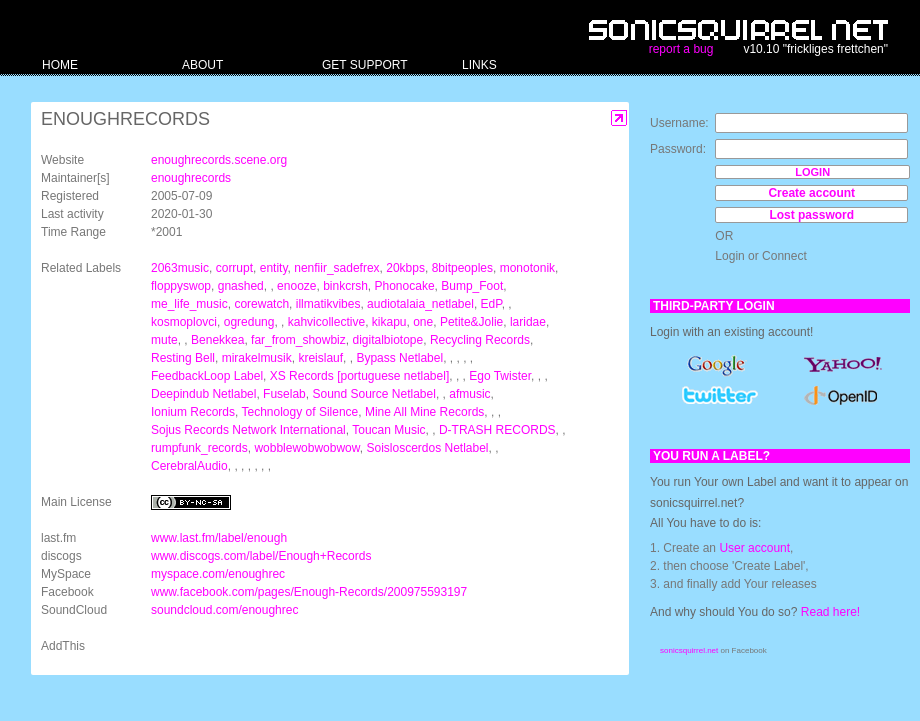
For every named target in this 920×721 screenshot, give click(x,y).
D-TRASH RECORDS (497, 430)
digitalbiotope (387, 340)
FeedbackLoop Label (207, 376)
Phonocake (405, 286)
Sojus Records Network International (248, 430)
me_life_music (189, 304)
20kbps (405, 268)
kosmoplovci (184, 322)
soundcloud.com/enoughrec (224, 610)
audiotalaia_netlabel (420, 304)
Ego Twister (500, 376)
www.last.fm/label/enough (219, 538)
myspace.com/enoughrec (218, 574)
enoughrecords (191, 178)
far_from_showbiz (298, 340)
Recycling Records (480, 340)
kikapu (389, 322)
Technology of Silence (300, 412)
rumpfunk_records (199, 448)
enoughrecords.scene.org (219, 160)
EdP (491, 304)
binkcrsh (345, 286)
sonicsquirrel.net (689, 650)
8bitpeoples (462, 268)
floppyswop (181, 286)
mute (164, 340)
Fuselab (284, 394)
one (423, 322)
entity (274, 268)
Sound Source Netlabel (373, 394)
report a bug (681, 49)
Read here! (830, 612)
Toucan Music (388, 430)
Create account (811, 193)
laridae (528, 322)
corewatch (261, 304)
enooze (296, 286)
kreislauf (320, 358)
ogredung (249, 322)
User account (754, 548)
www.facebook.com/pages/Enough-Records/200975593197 (309, 592)
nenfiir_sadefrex (336, 268)
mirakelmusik (257, 358)
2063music (180, 268)
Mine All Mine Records (424, 412)
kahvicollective (326, 322)
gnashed (241, 286)
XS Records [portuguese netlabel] (359, 376)
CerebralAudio (189, 466)
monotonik (527, 268)
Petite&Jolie (471, 322)
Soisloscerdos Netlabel (427, 448)
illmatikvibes (328, 304)
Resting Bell (183, 358)
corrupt (234, 268)
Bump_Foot (472, 286)
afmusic (469, 394)
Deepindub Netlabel (203, 394)
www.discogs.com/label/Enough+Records (261, 556)
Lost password (811, 215)
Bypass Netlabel (399, 358)
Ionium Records (193, 412)
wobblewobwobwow (306, 448)
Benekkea (217, 340)
